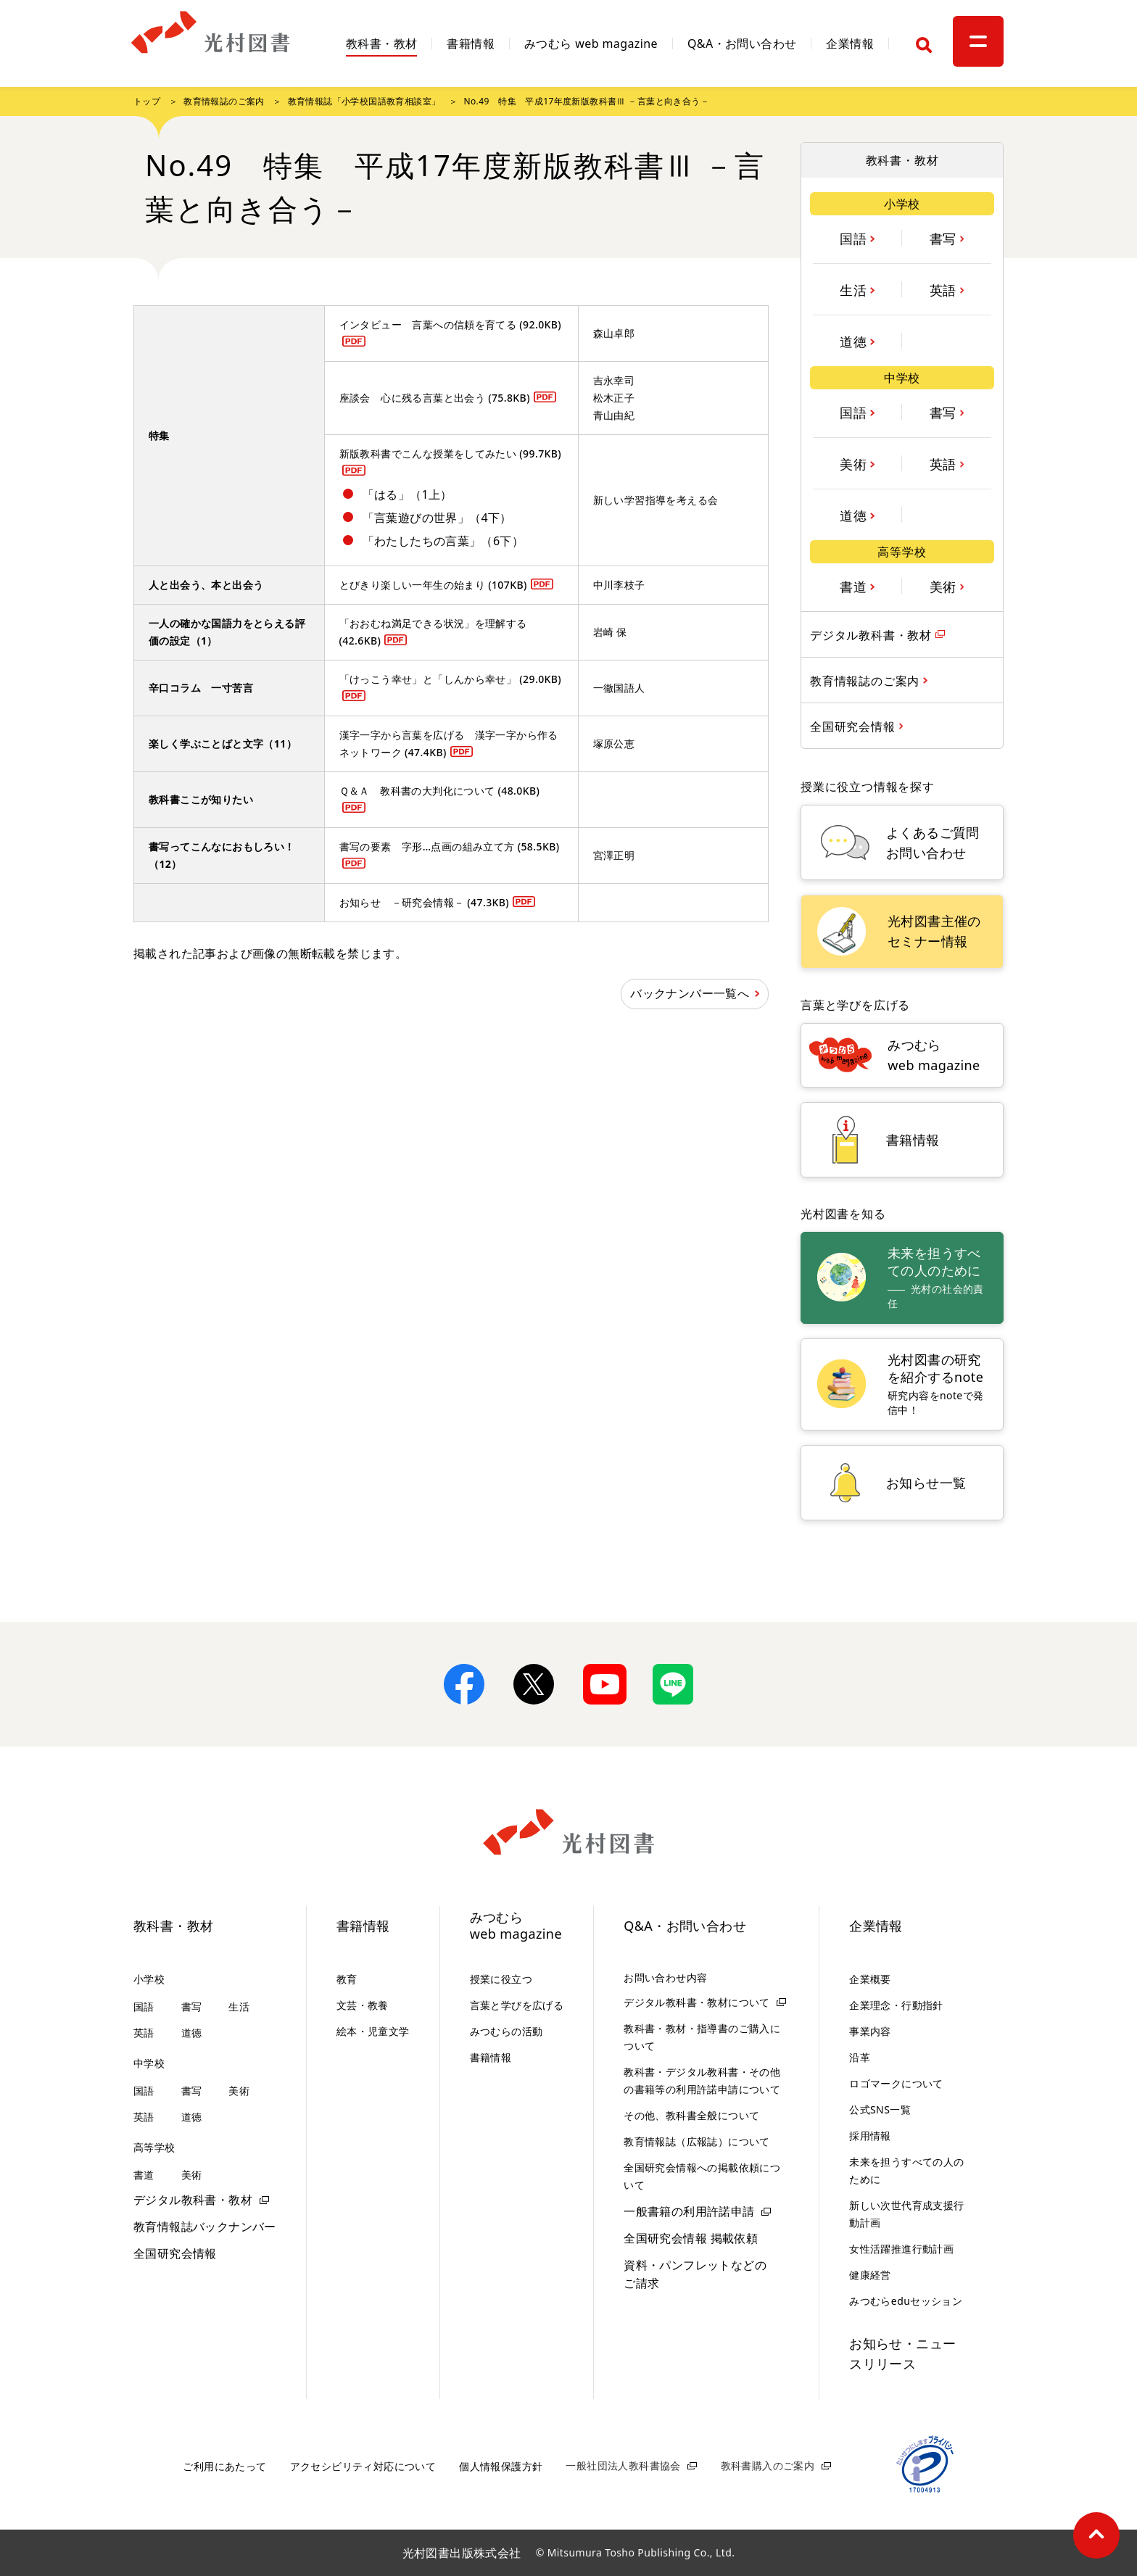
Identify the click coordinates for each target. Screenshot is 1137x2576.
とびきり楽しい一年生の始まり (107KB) (433, 585)
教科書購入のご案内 (768, 2465)
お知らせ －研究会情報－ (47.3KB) (424, 902)
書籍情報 (471, 44)
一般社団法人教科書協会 (623, 2465)
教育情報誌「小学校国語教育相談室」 (364, 101)
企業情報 (850, 44)
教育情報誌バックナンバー (204, 2227)
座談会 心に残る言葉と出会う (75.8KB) (434, 398)
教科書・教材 (381, 44)
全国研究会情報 (175, 2253)
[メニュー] (978, 41)
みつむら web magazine (591, 44)
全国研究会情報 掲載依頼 (691, 2238)
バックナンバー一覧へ (689, 993)
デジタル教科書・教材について (697, 2002)
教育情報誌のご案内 (224, 101)
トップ (146, 101)
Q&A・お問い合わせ (741, 44)
